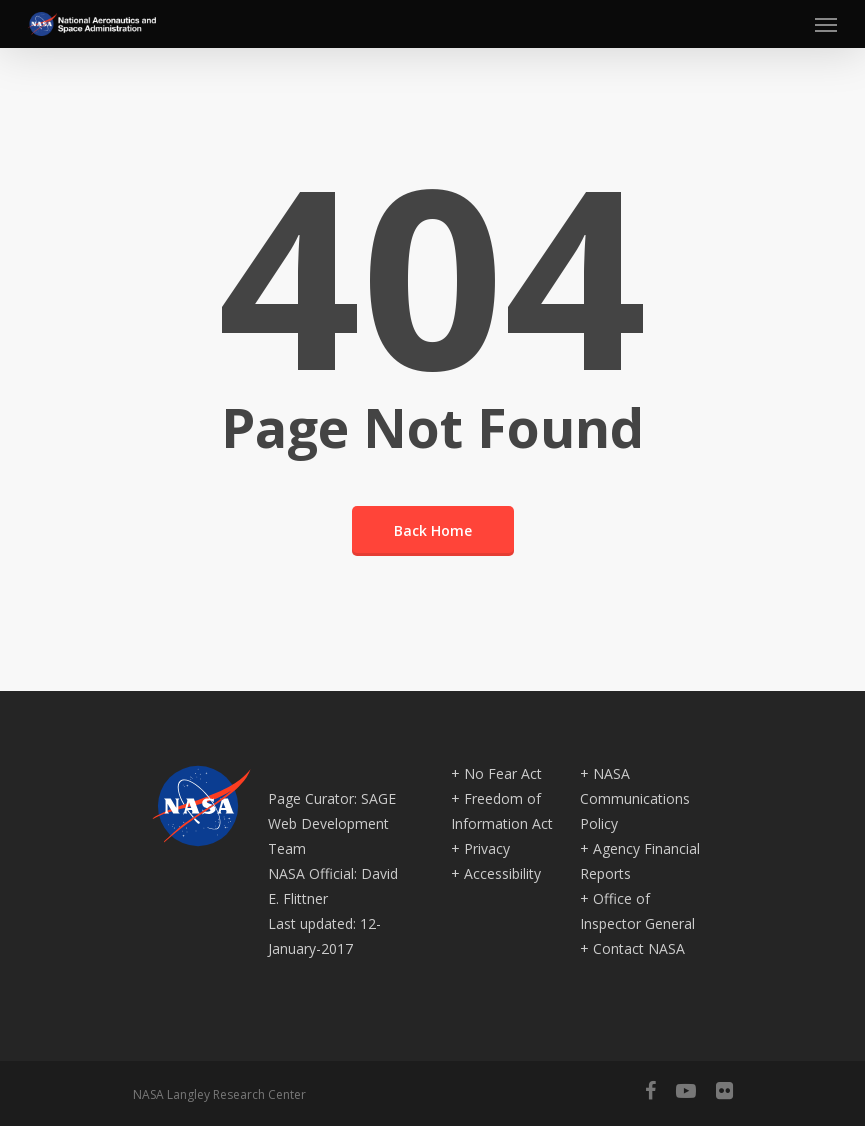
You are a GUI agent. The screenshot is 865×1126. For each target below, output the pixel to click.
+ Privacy (480, 848)
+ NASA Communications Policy (635, 798)
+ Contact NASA (632, 948)
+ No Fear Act (496, 773)
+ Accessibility (496, 873)
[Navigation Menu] (826, 24)
